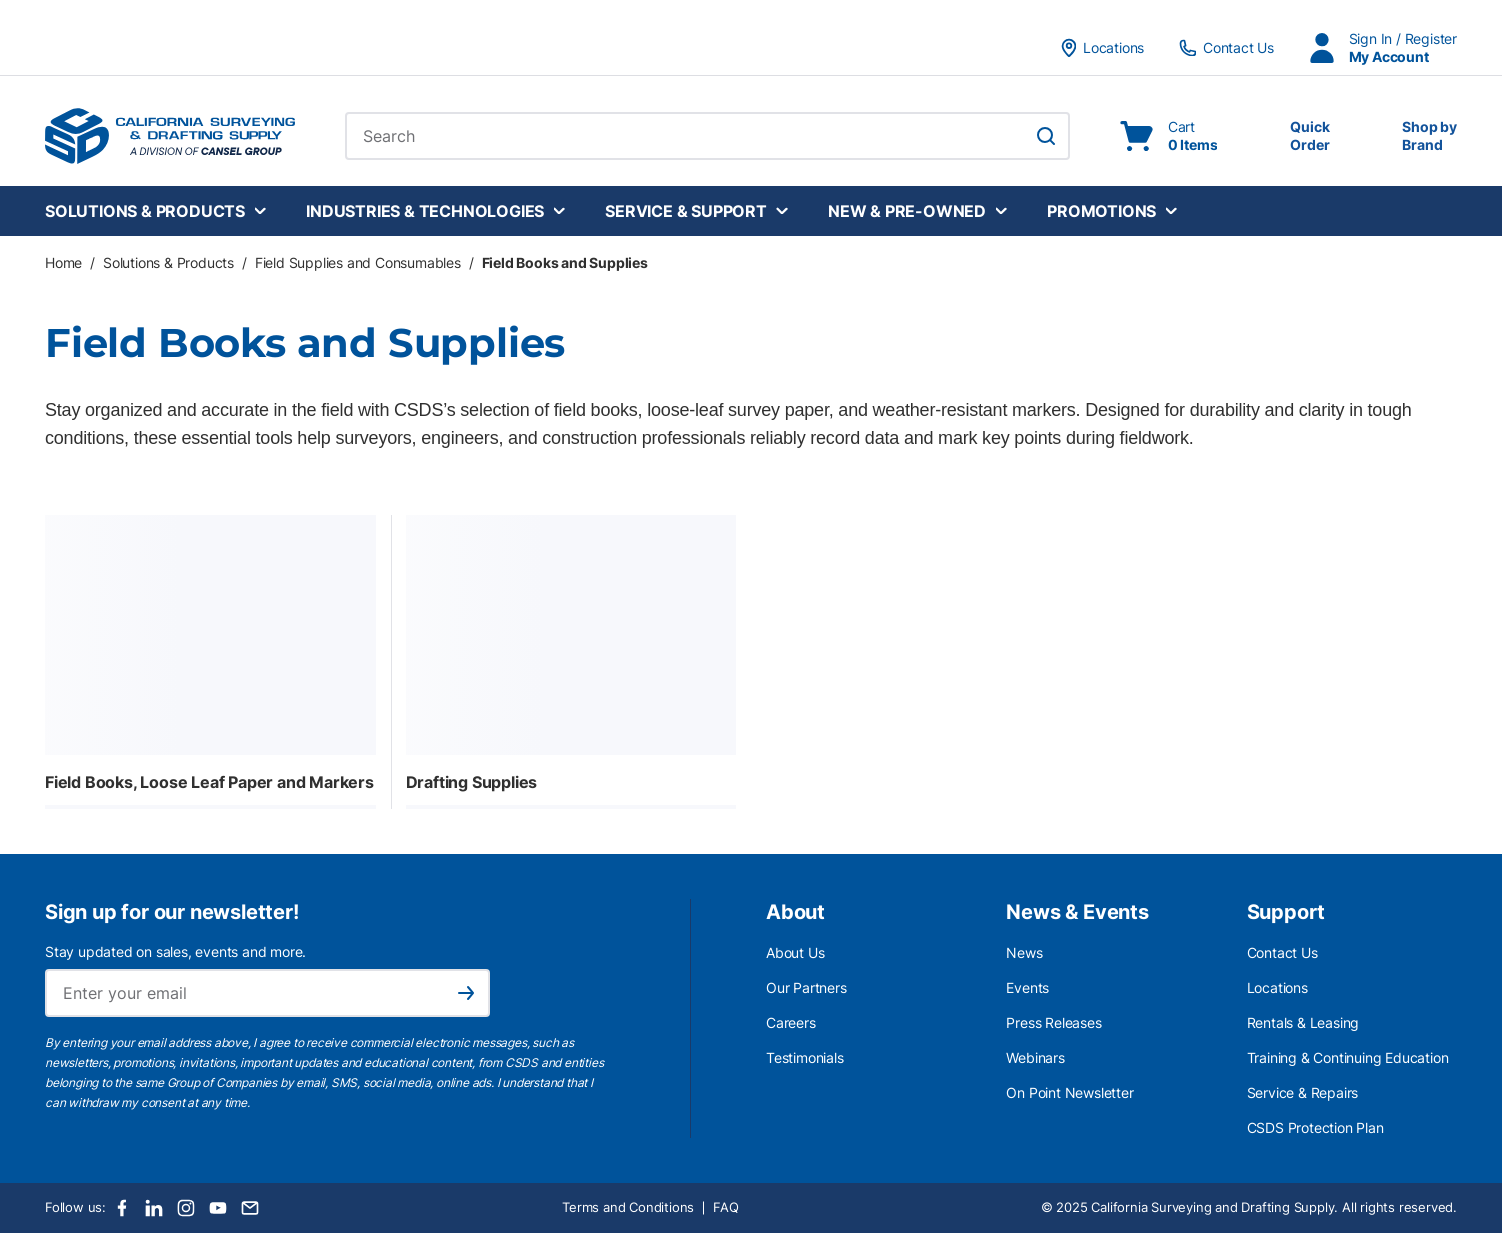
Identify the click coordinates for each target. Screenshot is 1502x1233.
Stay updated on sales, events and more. (175, 951)
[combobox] (707, 136)
